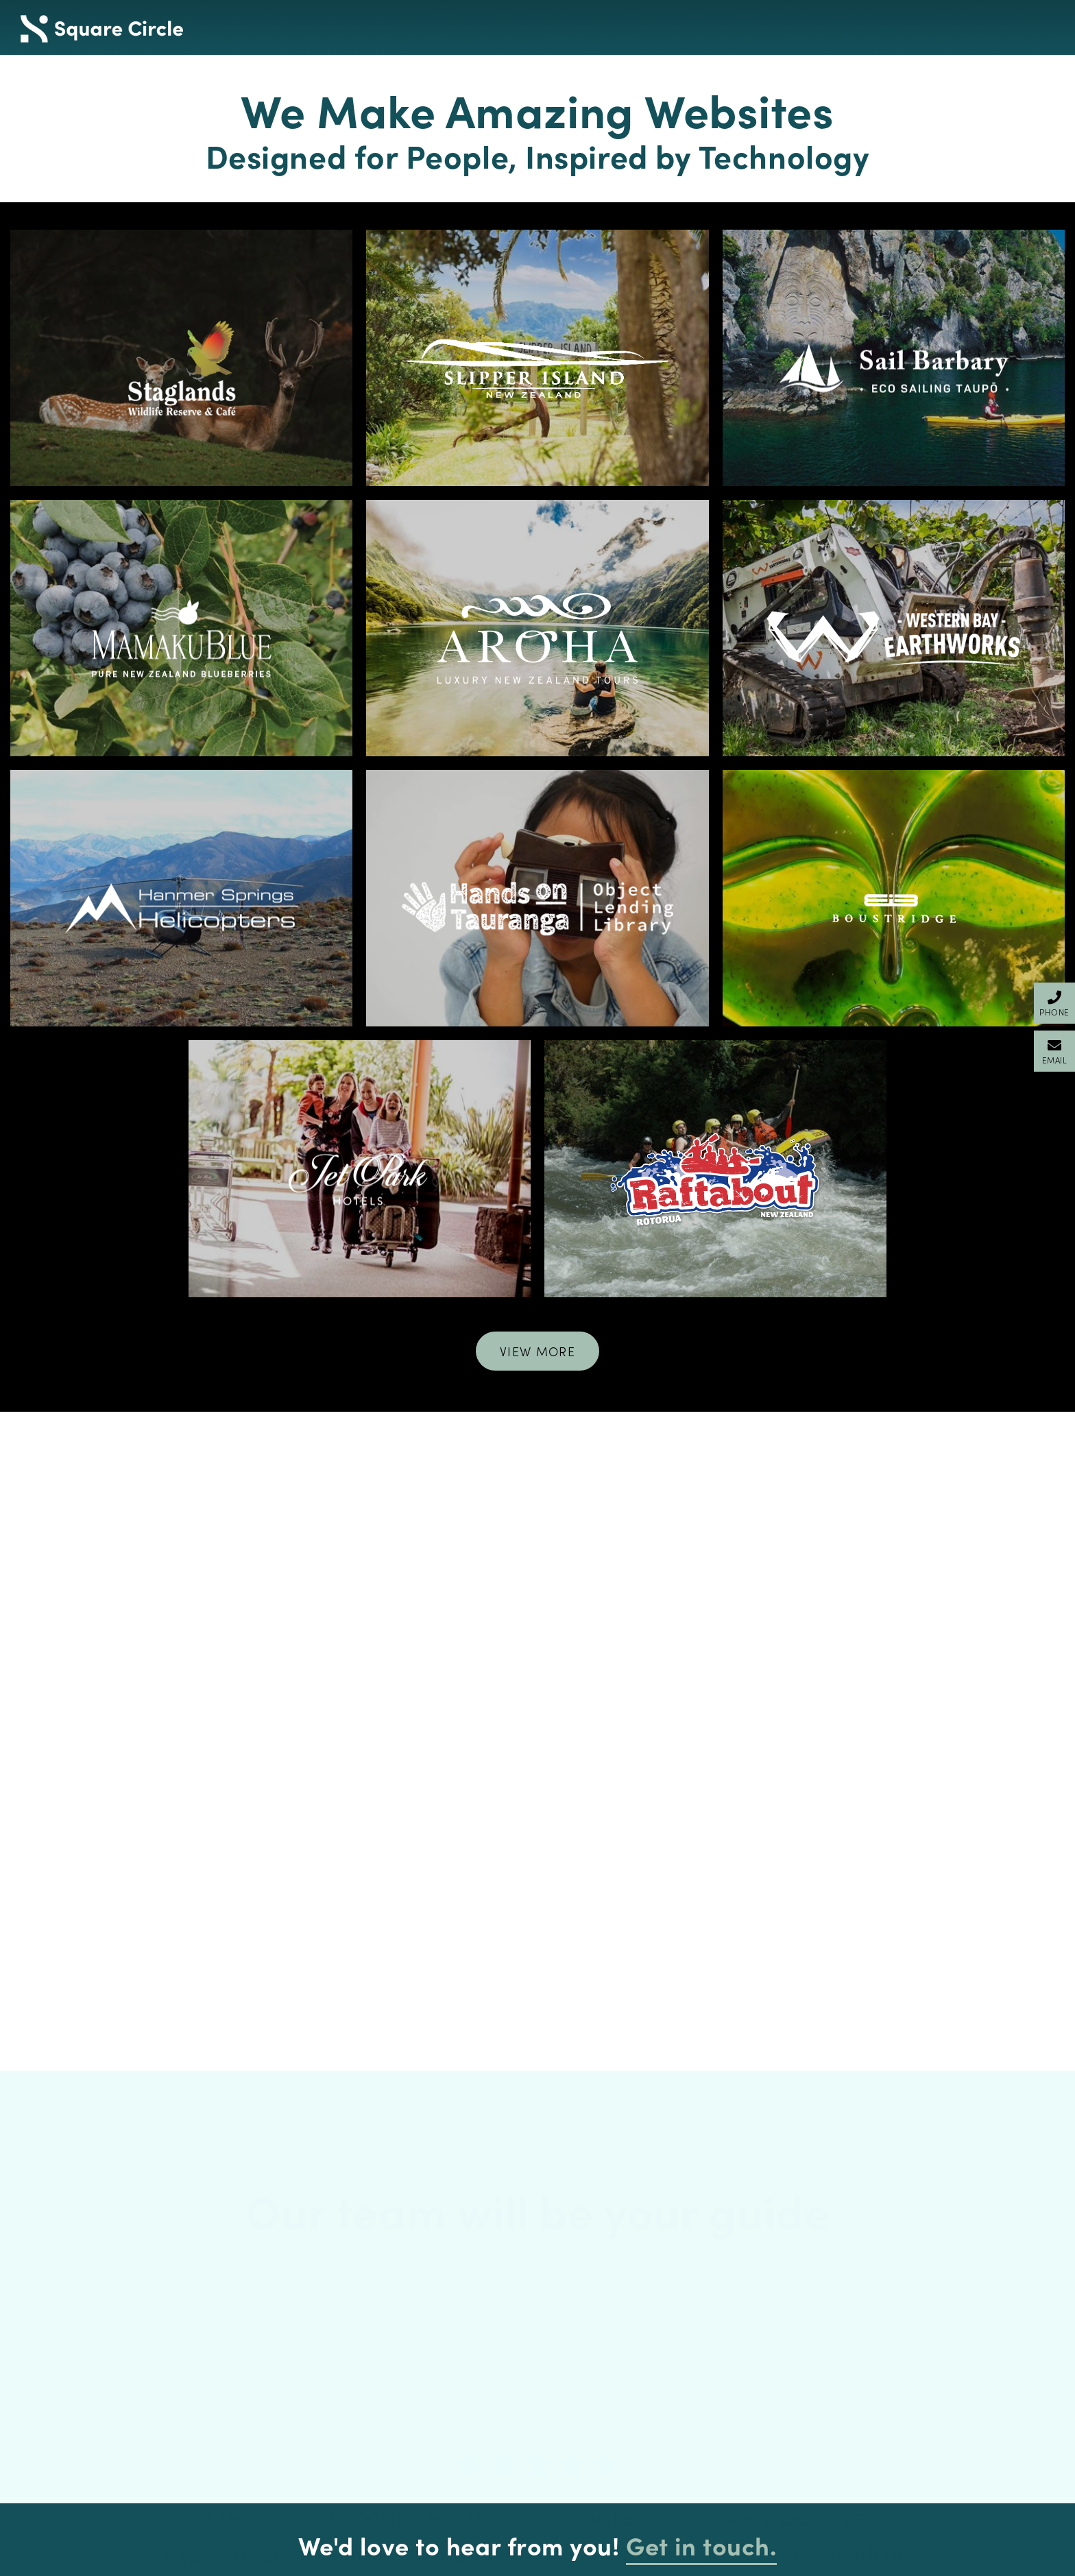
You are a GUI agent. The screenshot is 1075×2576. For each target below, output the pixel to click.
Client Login (1035, 2563)
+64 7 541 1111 (793, 2300)
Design (281, 2323)
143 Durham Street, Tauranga (793, 2372)
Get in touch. (701, 2172)
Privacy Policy (282, 2368)
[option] (537, 2118)
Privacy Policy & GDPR (244, 2563)
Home (282, 2300)
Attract (282, 2346)
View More (537, 1351)
